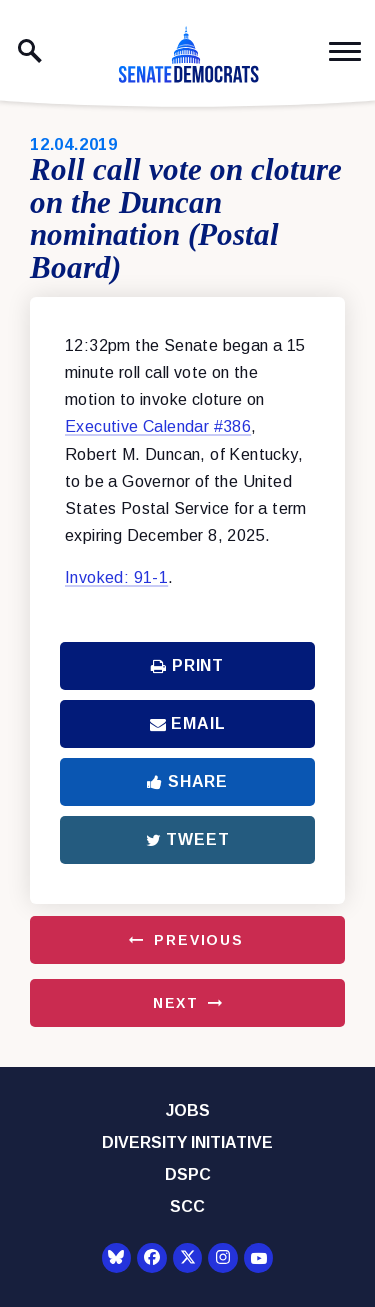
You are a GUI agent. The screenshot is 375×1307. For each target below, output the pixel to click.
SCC (187, 1206)
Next (176, 1003)
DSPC (188, 1174)
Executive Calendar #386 (158, 426)
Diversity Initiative (187, 1142)
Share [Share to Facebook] (187, 781)
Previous (199, 940)
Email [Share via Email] (188, 723)
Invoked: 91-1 (116, 577)
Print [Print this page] (187, 665)
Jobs (188, 1110)
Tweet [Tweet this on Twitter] (188, 839)
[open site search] (30, 51)
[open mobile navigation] (345, 51)
